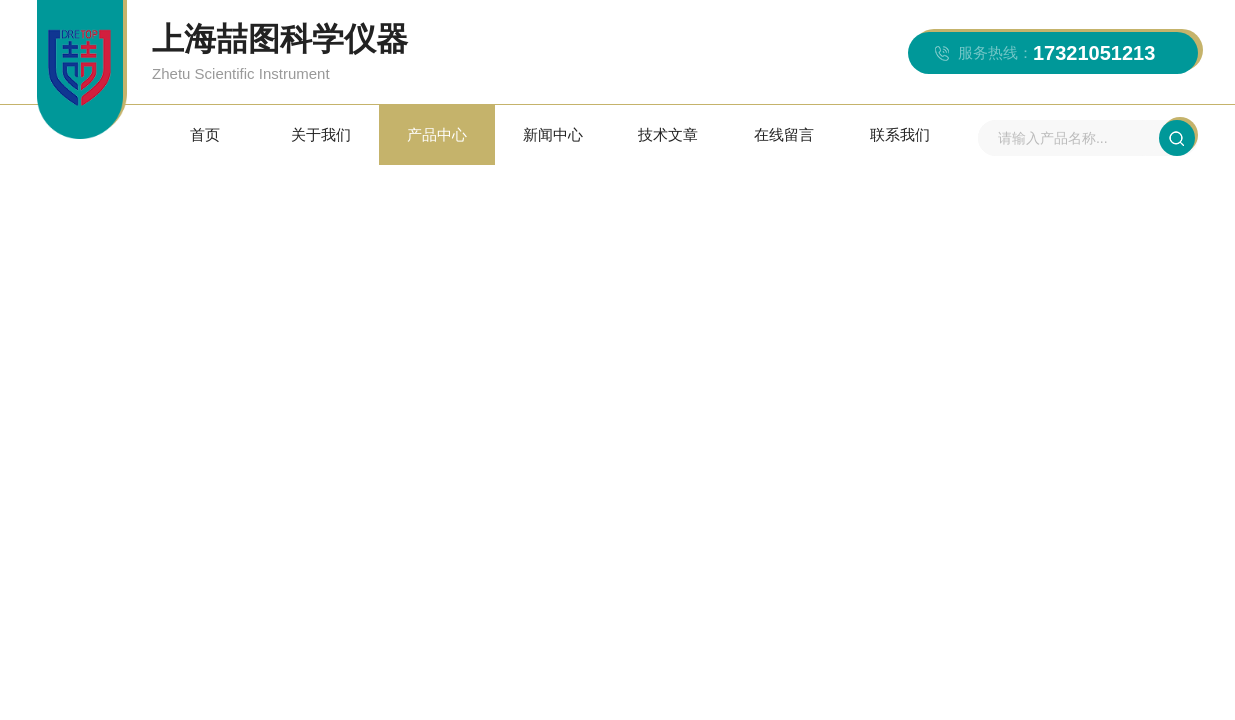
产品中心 (437, 134)
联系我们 (900, 134)
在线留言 (784, 134)
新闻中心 (553, 134)
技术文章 (668, 134)
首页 (205, 134)
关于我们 (321, 134)
